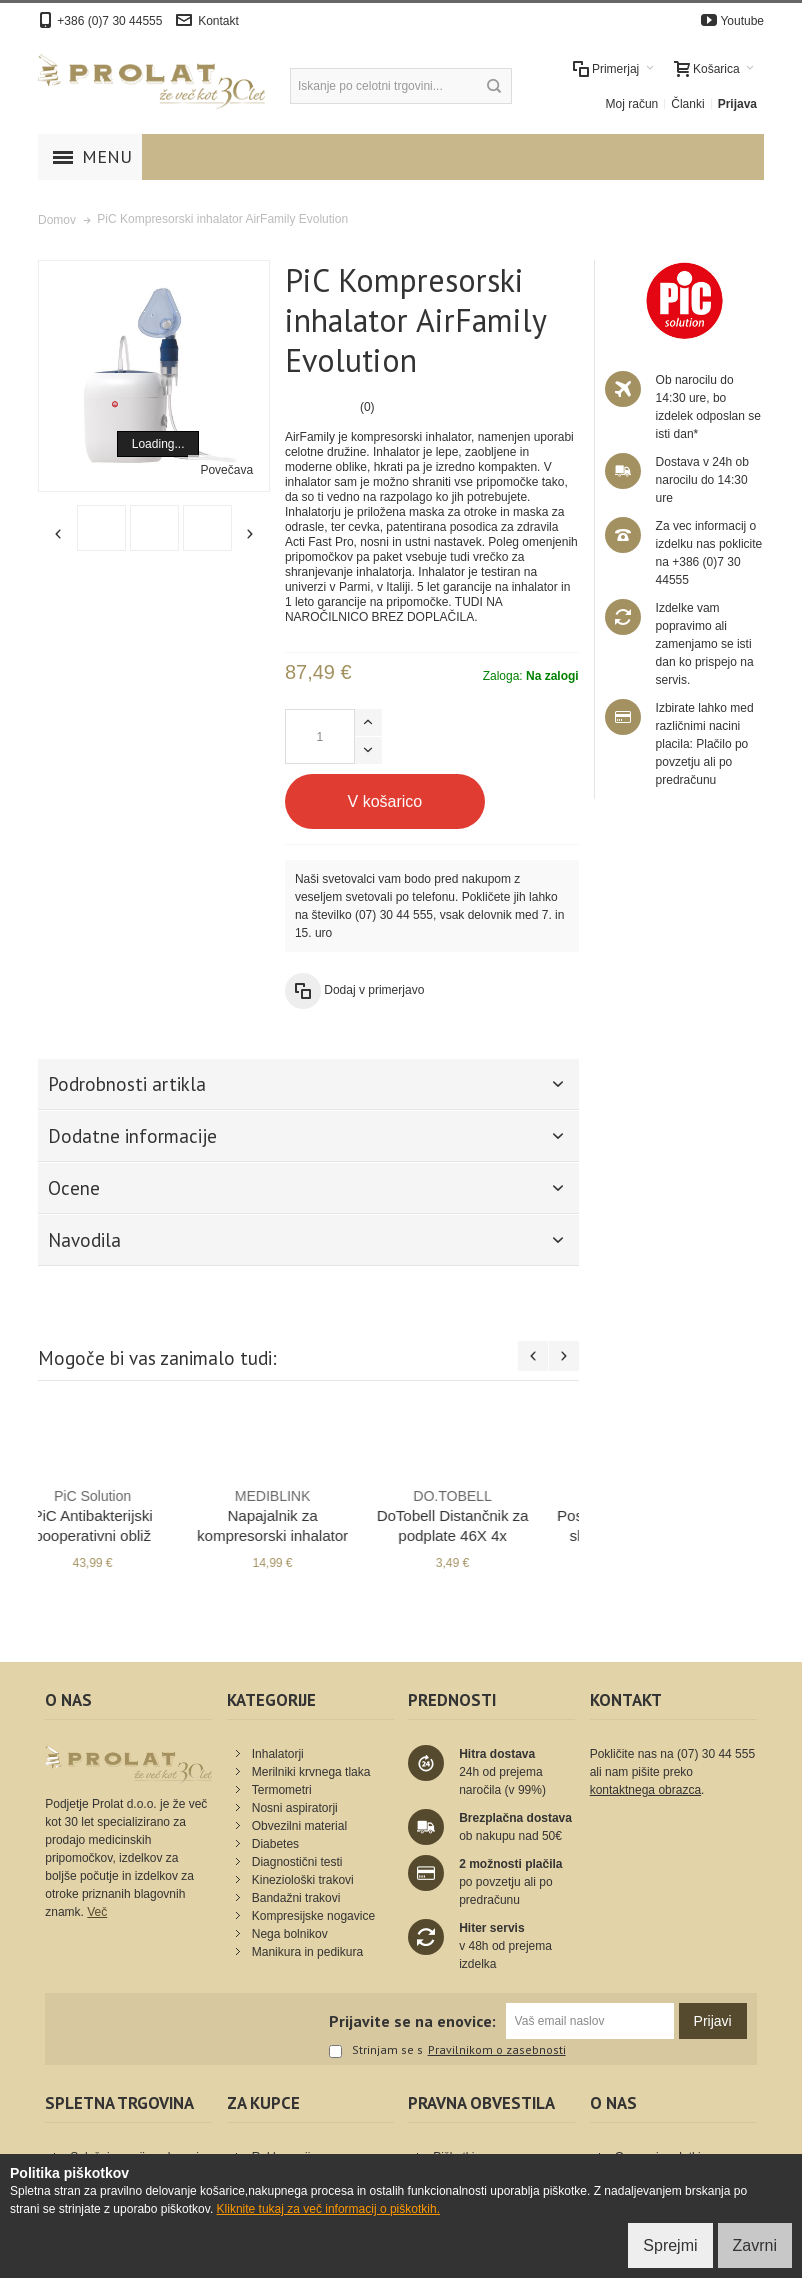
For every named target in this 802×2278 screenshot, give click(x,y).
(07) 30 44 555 (394, 915)
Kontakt (218, 21)
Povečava (226, 470)
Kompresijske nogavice (313, 1916)
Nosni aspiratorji (295, 1808)
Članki (687, 104)
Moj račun (632, 104)
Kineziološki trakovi (303, 1880)
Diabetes (275, 1844)
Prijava (737, 104)
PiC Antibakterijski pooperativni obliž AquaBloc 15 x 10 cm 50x (488, 1535)
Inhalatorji (278, 1754)
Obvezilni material (299, 1826)
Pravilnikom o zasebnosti (497, 2050)
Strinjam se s (376, 2051)
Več (97, 1912)
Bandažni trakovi (296, 1898)
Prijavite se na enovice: (412, 2021)
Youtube (742, 21)
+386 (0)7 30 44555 (109, 21)
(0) (367, 407)
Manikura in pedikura (307, 1952)
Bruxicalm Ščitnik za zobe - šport (308, 1515)
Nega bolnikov (290, 1934)
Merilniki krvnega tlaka (311, 1772)
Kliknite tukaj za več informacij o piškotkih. (328, 2209)
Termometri (282, 1790)
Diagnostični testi (297, 1862)
